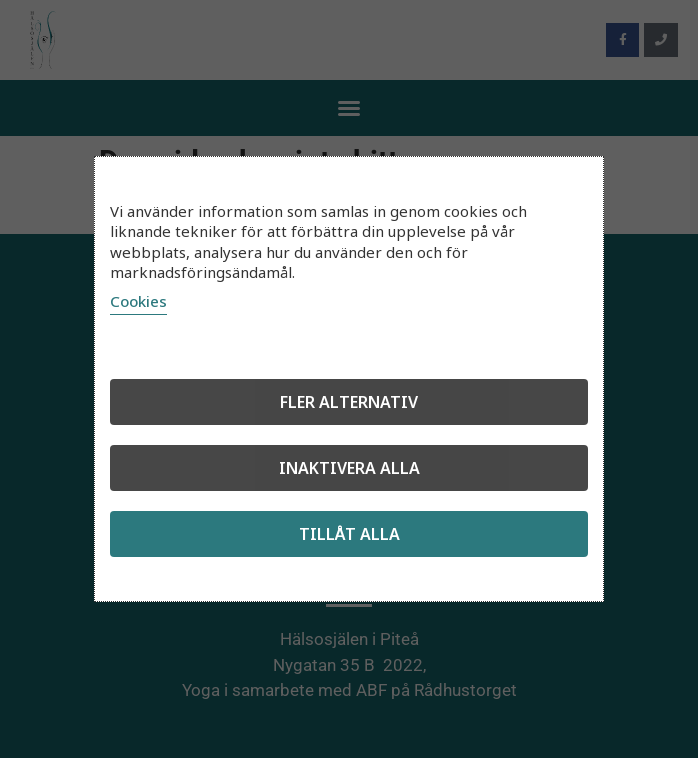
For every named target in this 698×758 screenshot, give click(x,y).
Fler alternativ (349, 402)
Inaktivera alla (349, 468)
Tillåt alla (349, 534)
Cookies (138, 301)
